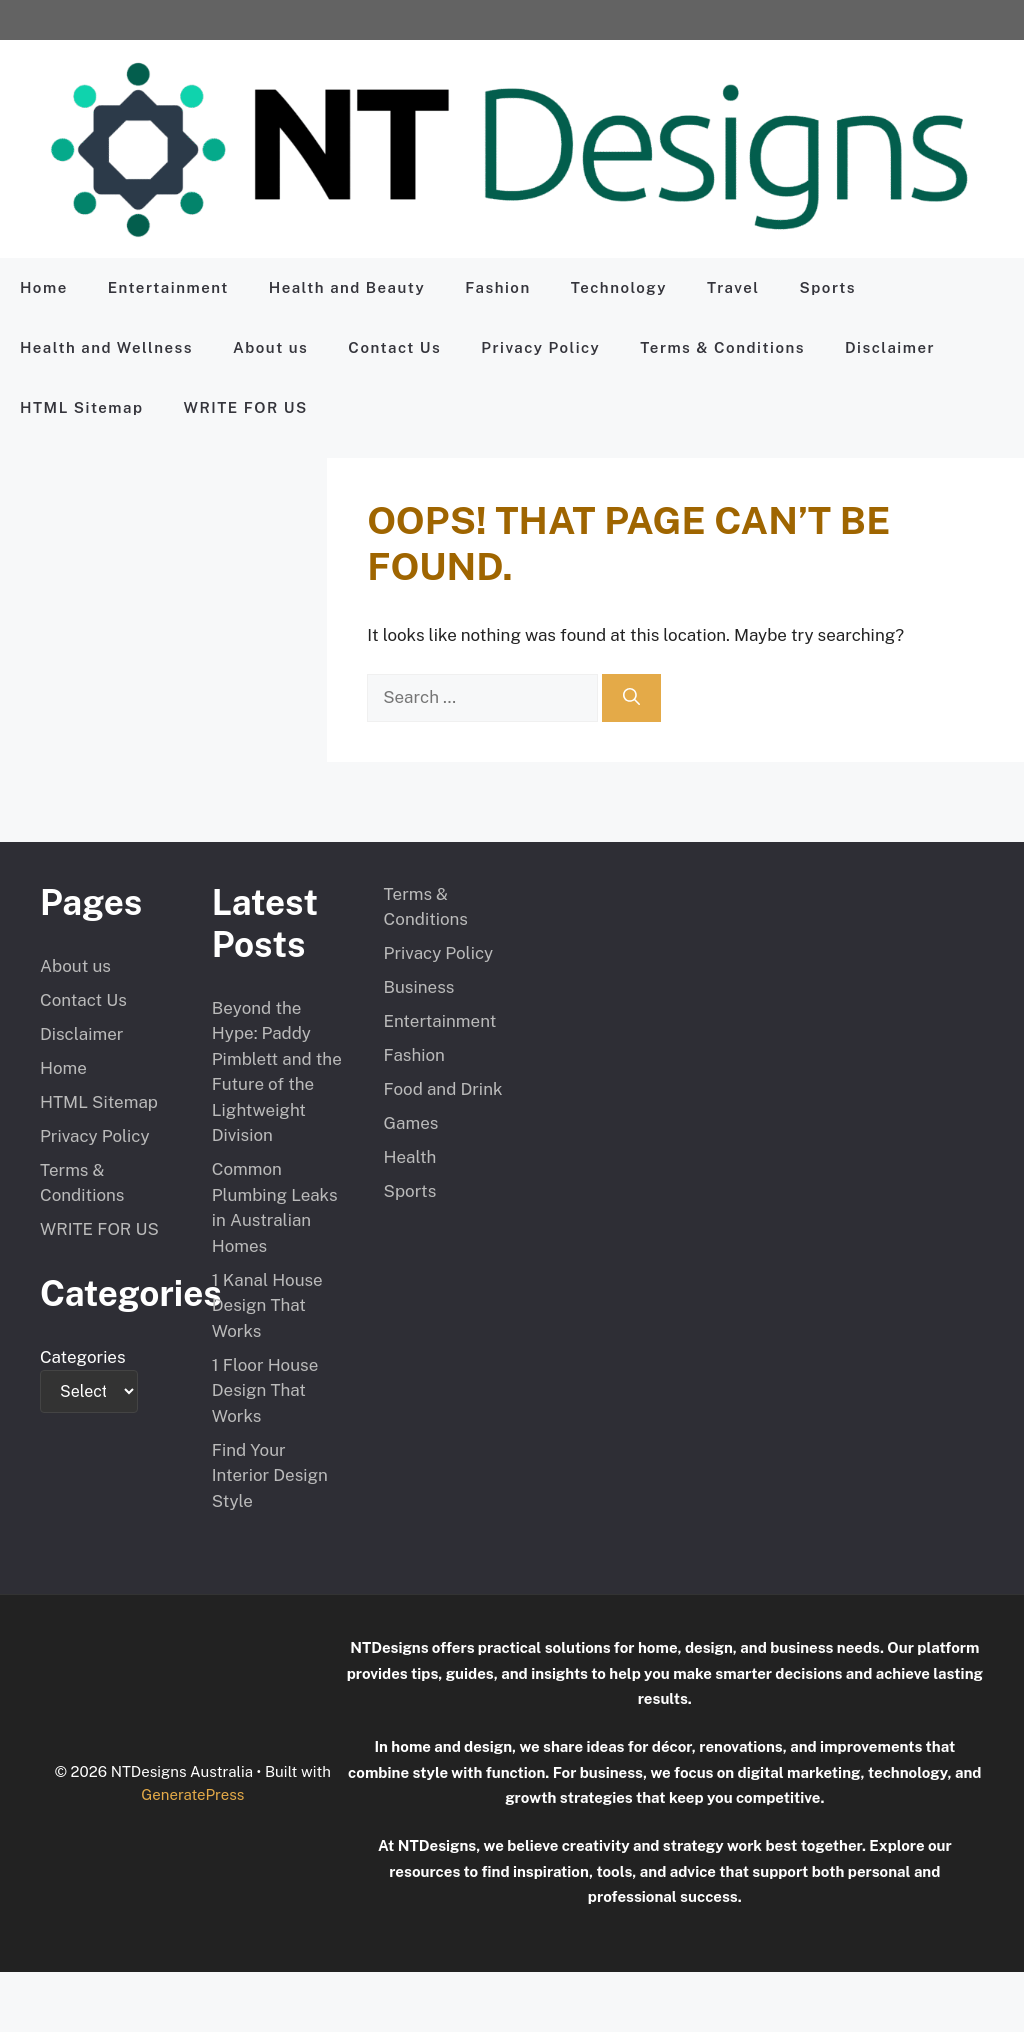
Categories (83, 1357)
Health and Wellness (106, 347)
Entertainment (168, 287)
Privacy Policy (540, 347)
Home (44, 287)
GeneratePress (192, 1794)
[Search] (631, 698)
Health (410, 1157)
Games (411, 1123)
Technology (619, 287)
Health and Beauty (347, 287)
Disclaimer (890, 347)
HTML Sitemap (81, 407)
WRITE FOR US (245, 407)
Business (419, 987)
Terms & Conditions (722, 347)
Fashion (498, 287)
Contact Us (394, 347)
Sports (828, 287)
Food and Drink (443, 1089)
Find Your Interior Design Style (270, 1475)
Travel (733, 287)
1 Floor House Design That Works (265, 1390)
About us (270, 347)
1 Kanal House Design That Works (267, 1305)
